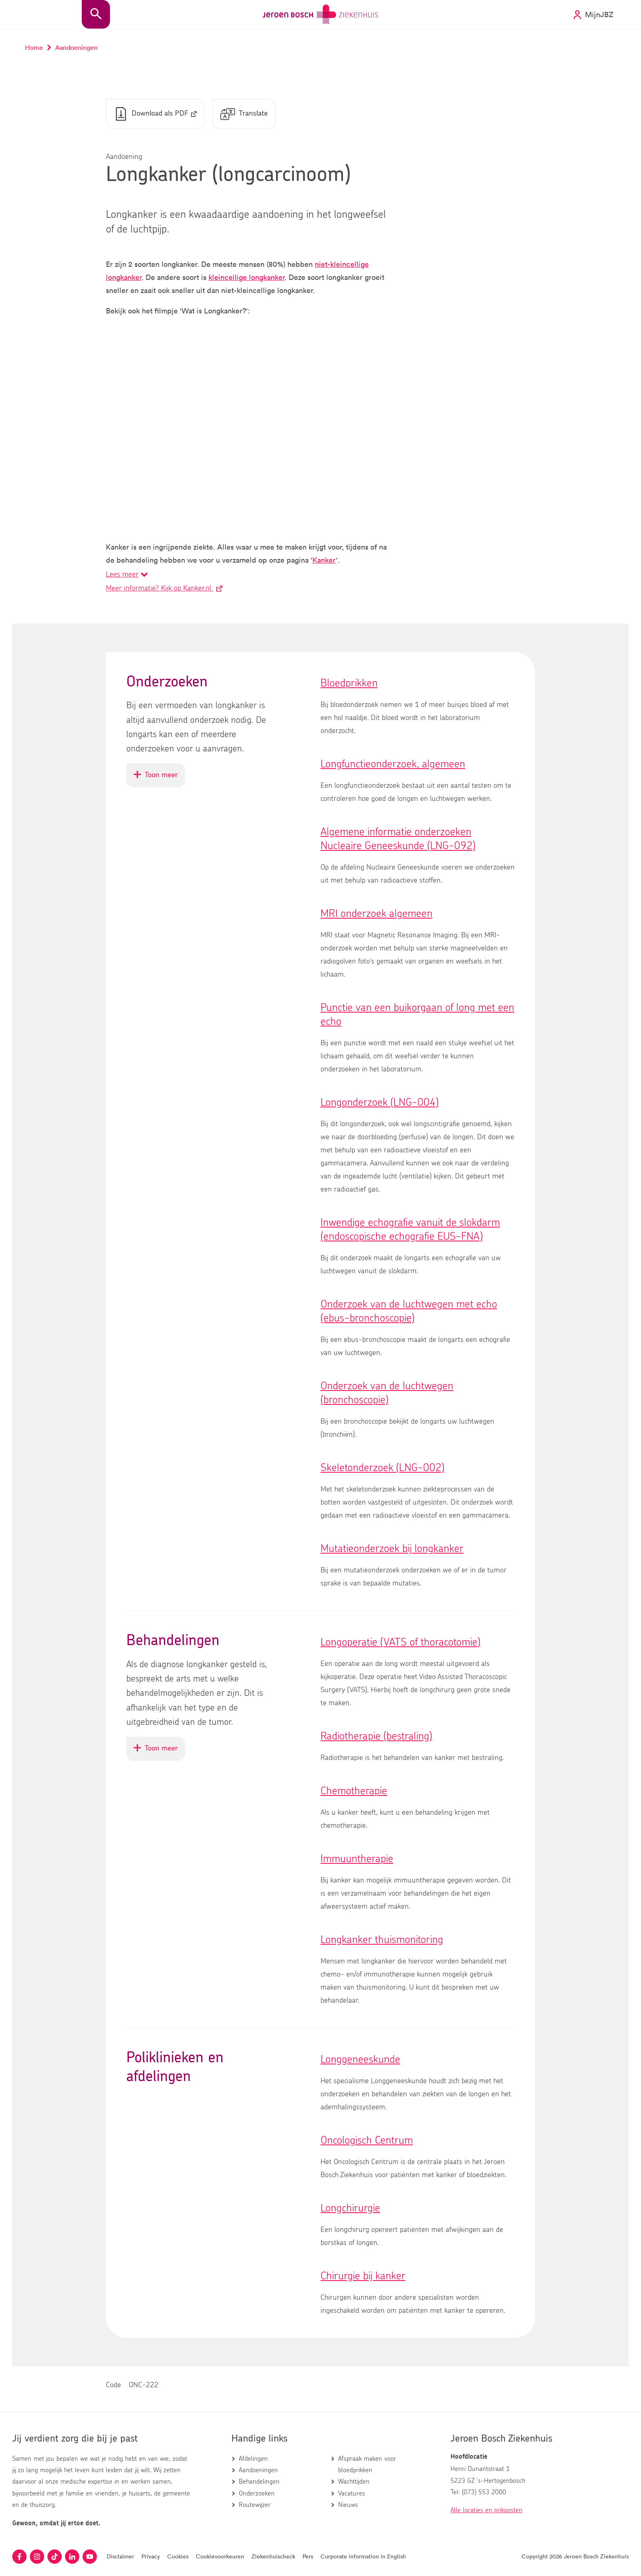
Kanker (324, 560)
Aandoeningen (258, 2470)
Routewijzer (255, 2505)
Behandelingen (259, 2481)
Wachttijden (354, 2481)
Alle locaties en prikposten (486, 2510)
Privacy (150, 2556)
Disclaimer (120, 2556)
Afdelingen (253, 2458)
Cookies (177, 2556)
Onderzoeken (257, 2493)
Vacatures (351, 2493)
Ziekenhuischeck (273, 2556)
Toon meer (159, 778)
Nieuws (348, 2505)
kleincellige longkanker (246, 277)
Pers (308, 2556)
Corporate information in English (363, 2556)
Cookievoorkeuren (220, 2556)
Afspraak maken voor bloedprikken (367, 2464)
